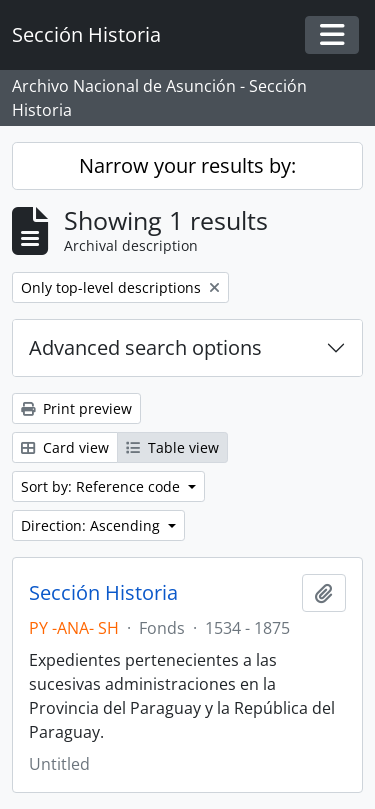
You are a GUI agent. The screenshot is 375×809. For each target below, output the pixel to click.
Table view (172, 447)
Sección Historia (103, 593)
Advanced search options (145, 347)
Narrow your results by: (187, 165)
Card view (65, 447)
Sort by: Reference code (102, 486)
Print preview (76, 408)
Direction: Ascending (92, 525)
